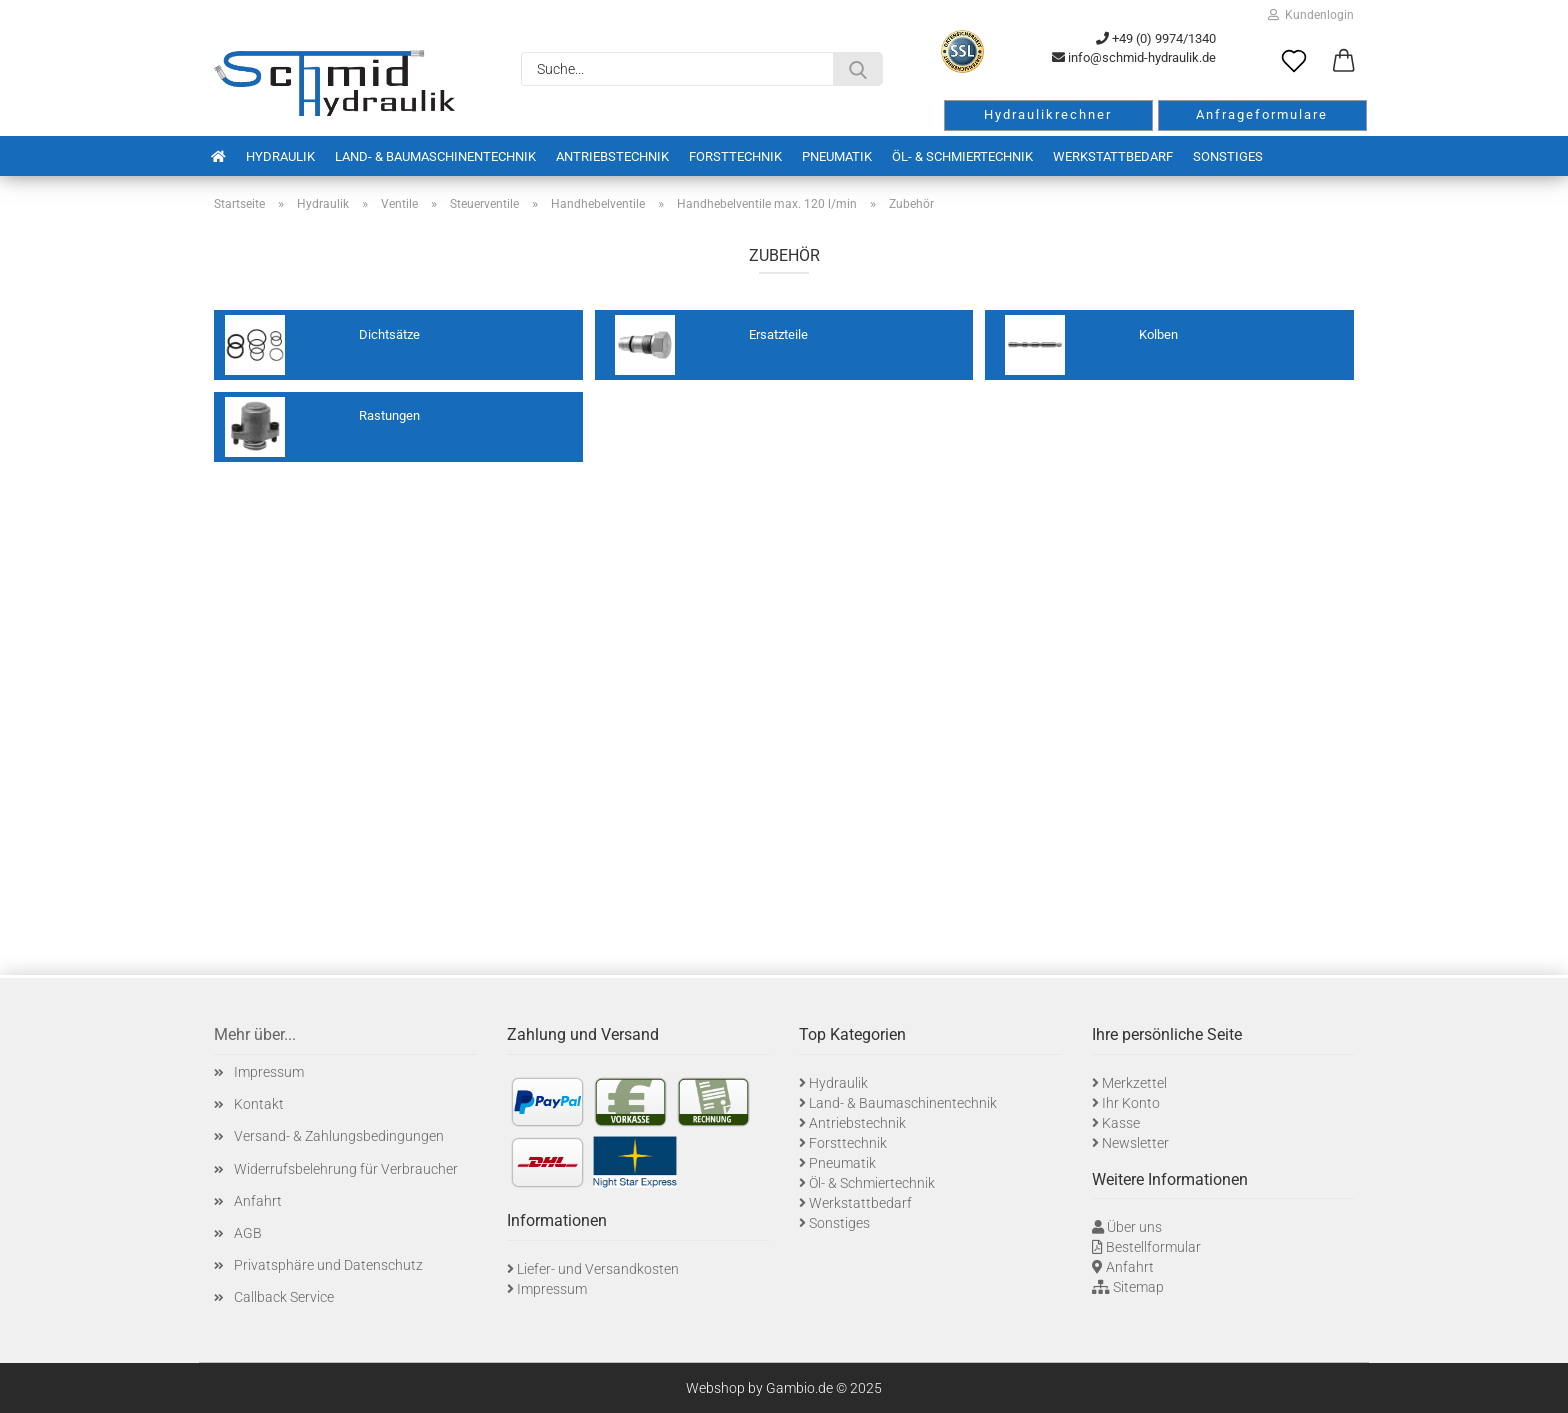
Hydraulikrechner (1048, 114)
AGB (248, 1233)
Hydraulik (280, 156)
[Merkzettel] (1294, 62)
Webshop (715, 1388)
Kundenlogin (1311, 15)
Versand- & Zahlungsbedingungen (339, 1136)
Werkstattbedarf (1113, 156)
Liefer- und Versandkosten (598, 1269)
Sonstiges (1228, 156)
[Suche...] (858, 69)
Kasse (1121, 1123)
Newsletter (1135, 1143)
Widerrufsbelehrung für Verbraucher (346, 1169)
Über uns (1134, 1227)
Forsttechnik (735, 156)
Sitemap (1138, 1287)
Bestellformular (1153, 1247)
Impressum (269, 1072)
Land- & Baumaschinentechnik (435, 156)
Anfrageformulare (1262, 114)
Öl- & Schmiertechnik (962, 156)
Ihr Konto (1131, 1103)
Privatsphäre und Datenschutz (328, 1265)
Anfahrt (258, 1201)
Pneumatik (837, 156)
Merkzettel (1134, 1083)
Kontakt (259, 1104)
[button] (1344, 62)
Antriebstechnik (612, 156)
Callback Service (284, 1297)
